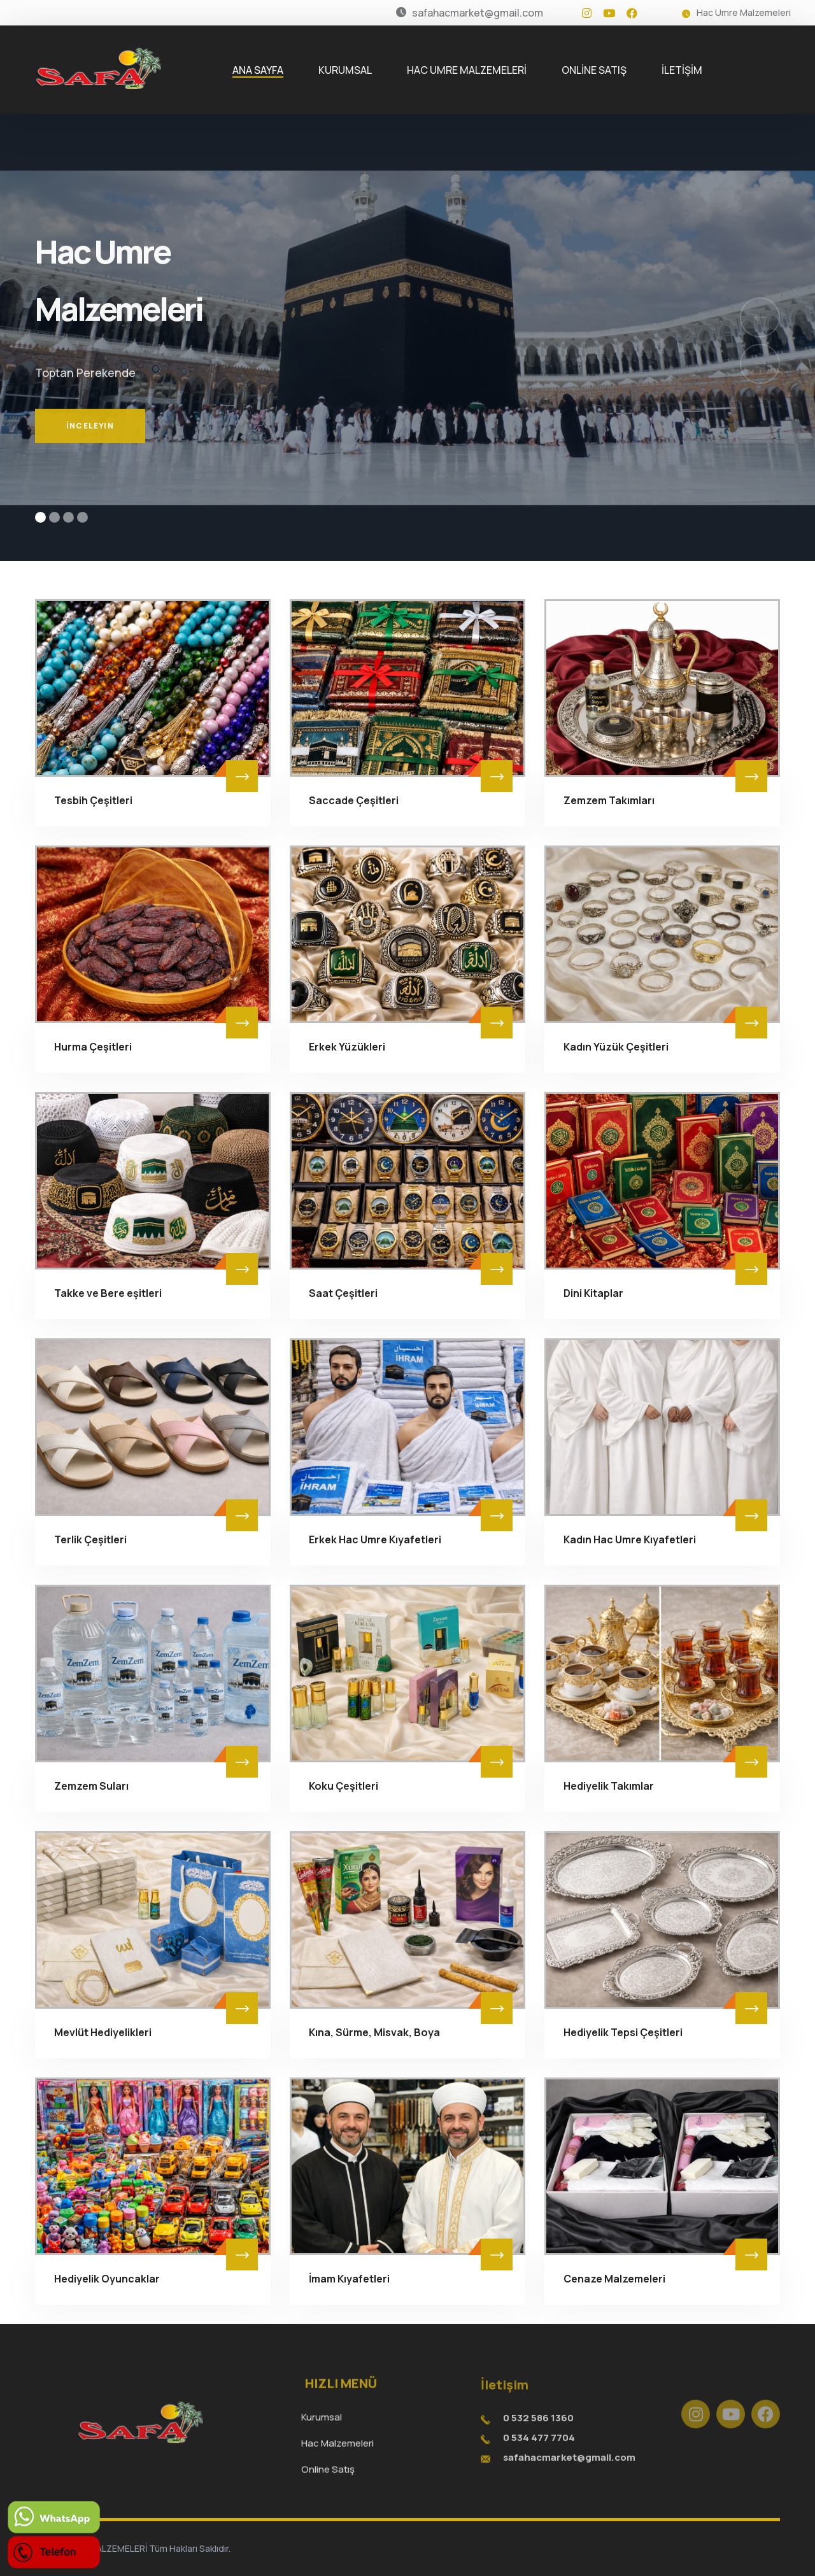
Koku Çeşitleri (343, 1786)
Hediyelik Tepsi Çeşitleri (623, 2032)
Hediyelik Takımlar (608, 1786)
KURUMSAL (345, 70)
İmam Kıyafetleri (349, 2279)
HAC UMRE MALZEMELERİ (467, 70)
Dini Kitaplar (593, 1293)
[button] (40, 517)
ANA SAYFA (257, 70)
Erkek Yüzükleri (347, 1047)
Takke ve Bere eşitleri (108, 1293)
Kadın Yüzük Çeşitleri (616, 1047)
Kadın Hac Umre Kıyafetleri (629, 1539)
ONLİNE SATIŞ (594, 70)
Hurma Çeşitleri (93, 1047)
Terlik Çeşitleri (90, 1539)
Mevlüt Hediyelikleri (103, 2032)
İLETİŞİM (682, 70)
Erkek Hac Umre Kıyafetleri (375, 1539)
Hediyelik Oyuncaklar (107, 2279)
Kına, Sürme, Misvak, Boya (374, 2032)
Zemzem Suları (91, 1786)
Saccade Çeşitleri (354, 800)
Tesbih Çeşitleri (93, 800)
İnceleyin (90, 447)
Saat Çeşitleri (343, 1293)
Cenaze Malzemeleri (614, 2279)
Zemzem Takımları (609, 800)
